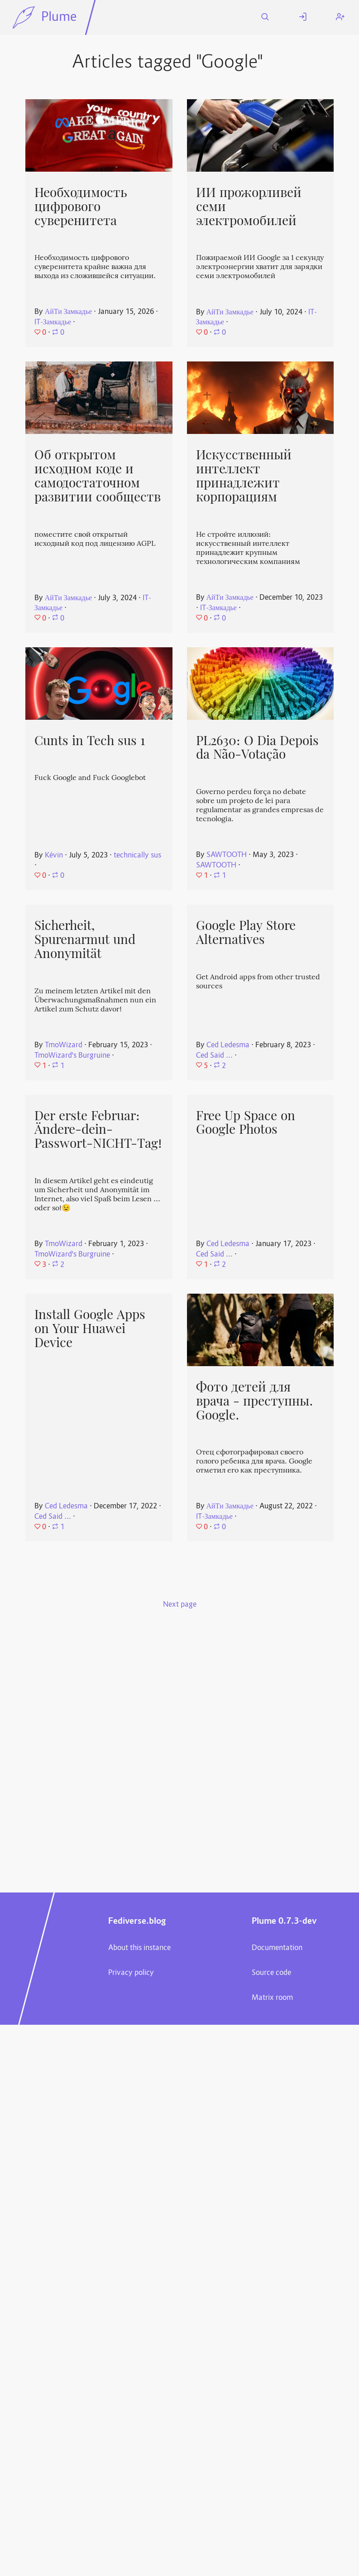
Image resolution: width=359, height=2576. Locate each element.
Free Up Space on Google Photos (245, 1122)
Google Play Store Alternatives (246, 932)
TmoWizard (63, 1045)
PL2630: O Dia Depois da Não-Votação (257, 747)
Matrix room (272, 1998)
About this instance (139, 1948)
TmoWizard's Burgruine (72, 1056)
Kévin (54, 856)
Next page (179, 1605)
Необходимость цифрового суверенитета (80, 206)
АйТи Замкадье (68, 312)
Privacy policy (131, 1973)
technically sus (137, 856)
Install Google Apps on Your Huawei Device (89, 1328)
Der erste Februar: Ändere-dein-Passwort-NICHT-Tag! (98, 1129)
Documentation (277, 1948)
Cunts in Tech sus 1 (89, 740)
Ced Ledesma (227, 1045)
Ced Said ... (214, 1056)
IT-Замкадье (52, 322)
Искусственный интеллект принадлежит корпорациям (244, 475)
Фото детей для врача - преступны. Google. (254, 1400)
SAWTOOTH (226, 855)
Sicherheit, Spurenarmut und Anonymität (84, 939)
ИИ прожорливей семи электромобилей (249, 206)
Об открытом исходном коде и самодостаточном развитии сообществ (97, 475)
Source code (271, 1973)
